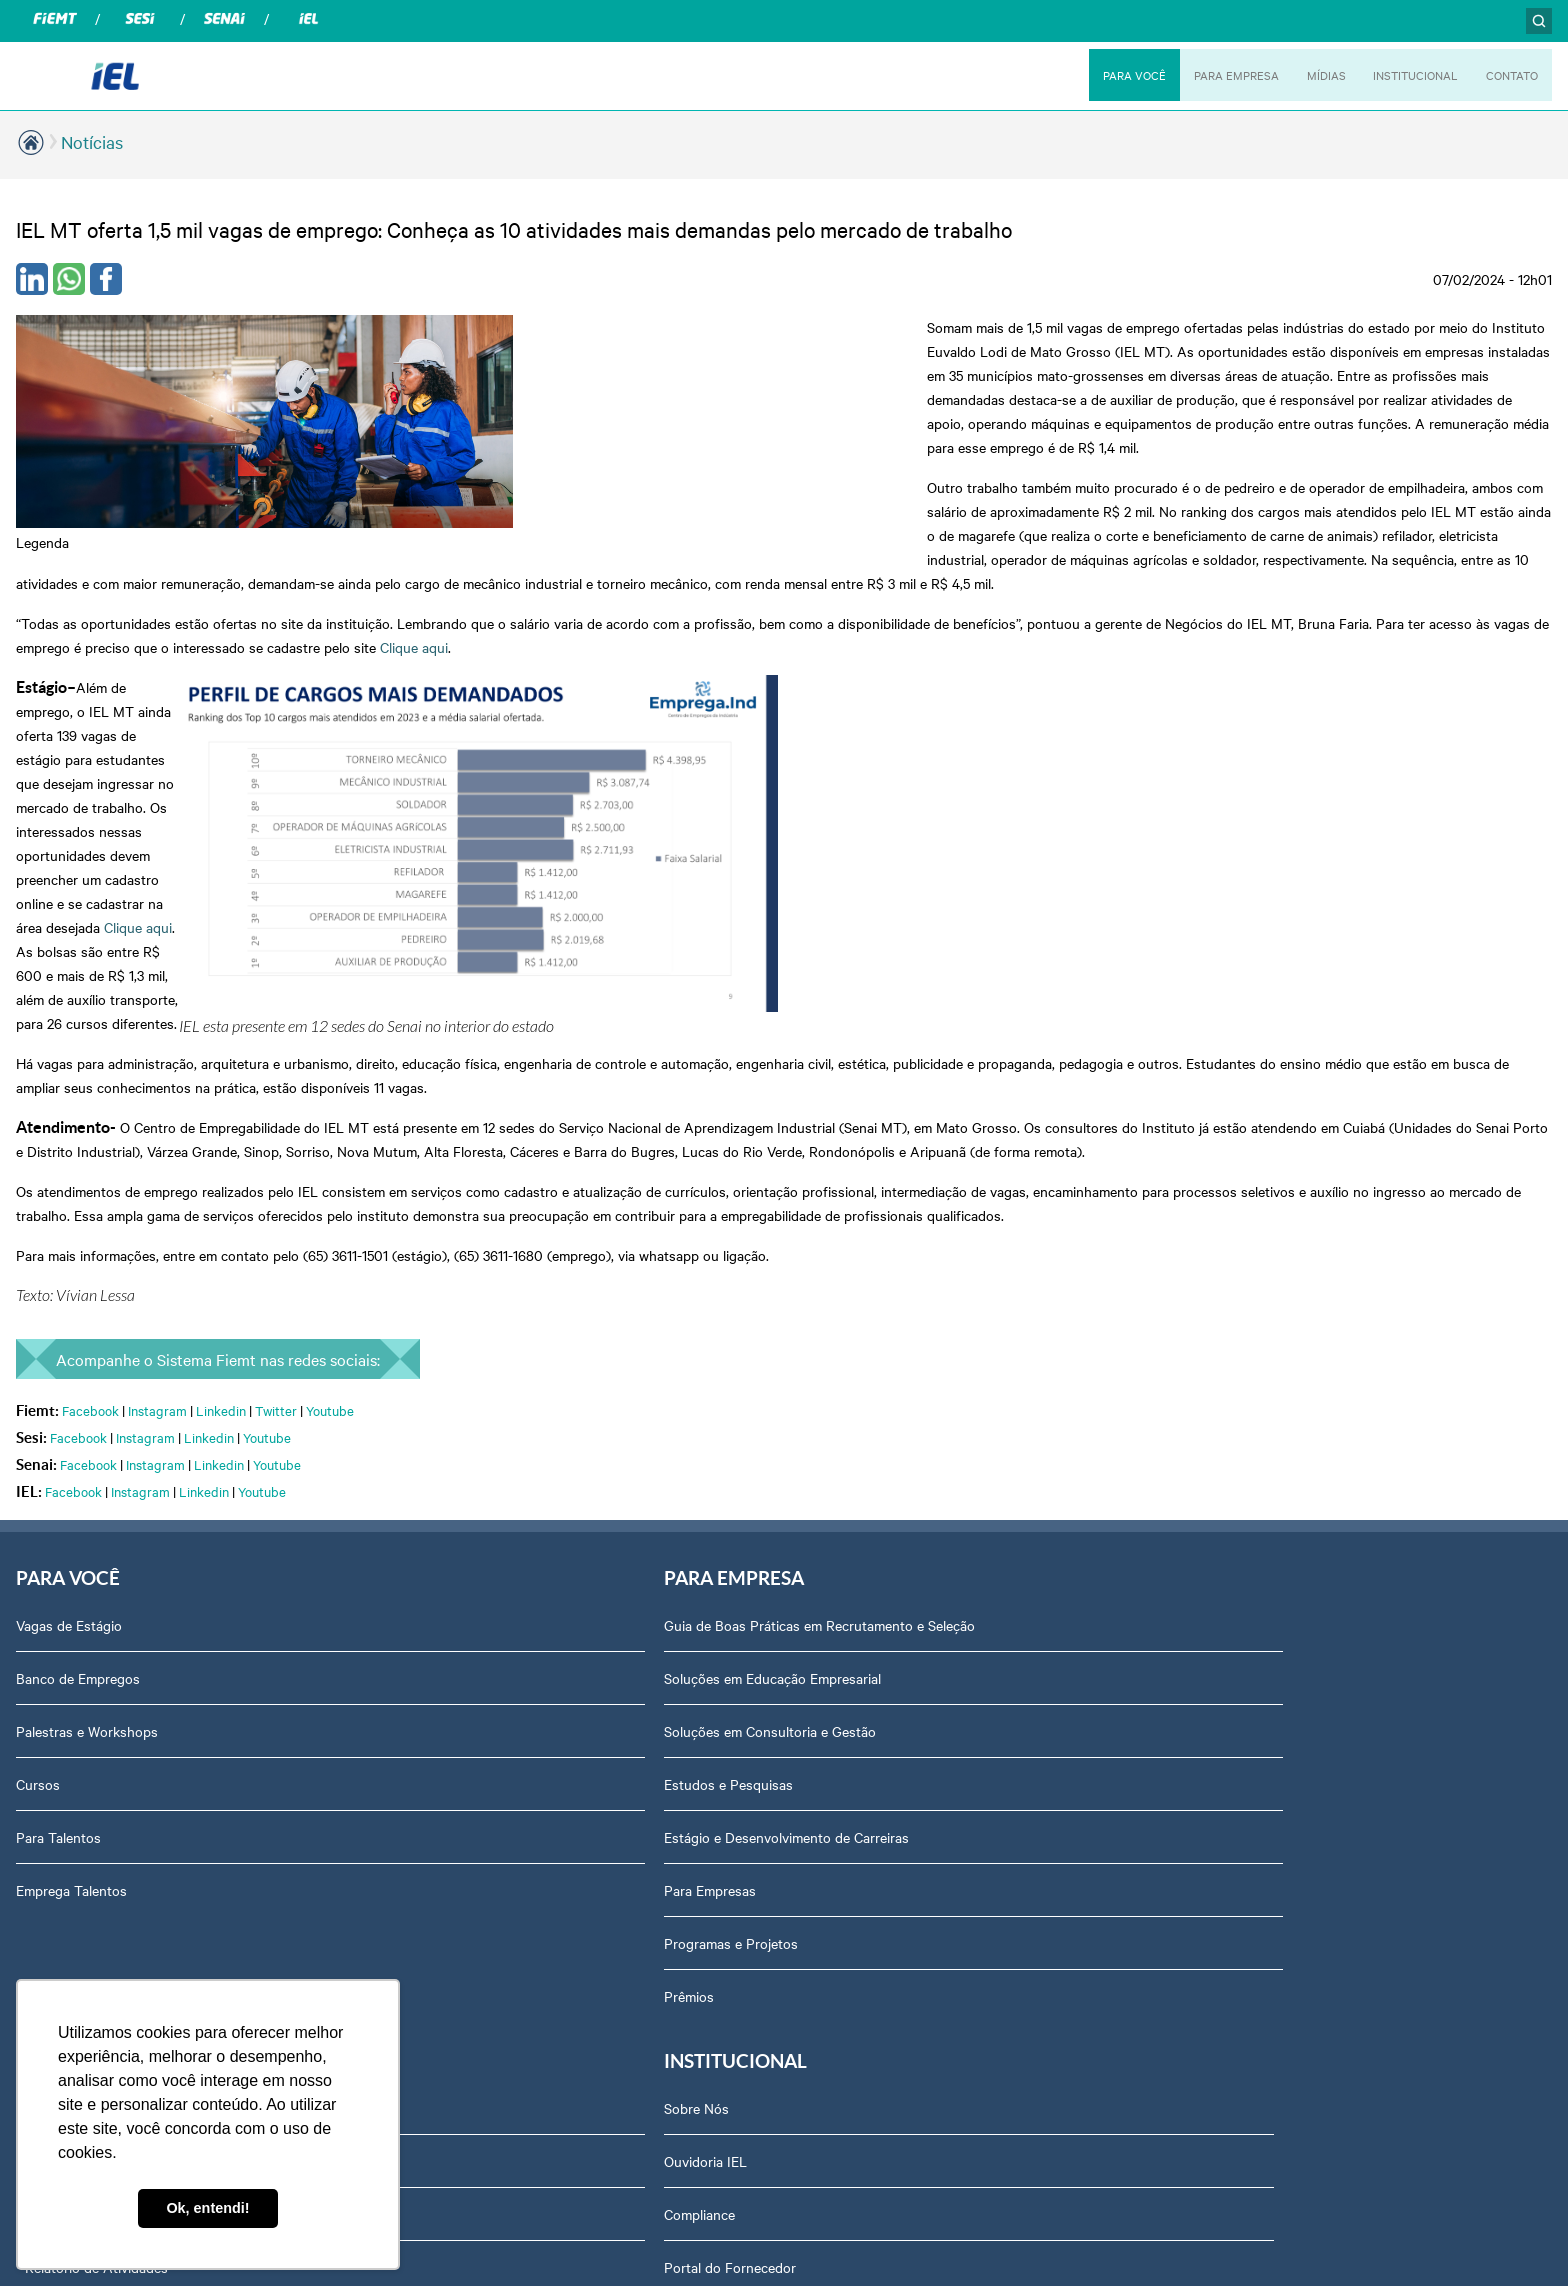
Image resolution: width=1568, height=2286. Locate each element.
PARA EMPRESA (1220, 75)
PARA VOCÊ (1114, 75)
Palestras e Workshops (87, 1326)
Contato (1205, 1697)
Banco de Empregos (78, 1273)
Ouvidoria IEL (1221, 1273)
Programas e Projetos (479, 1538)
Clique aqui (800, 527)
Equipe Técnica (1226, 1591)
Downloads (1214, 1644)
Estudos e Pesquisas (476, 1379)
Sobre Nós (1212, 1220)
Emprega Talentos (71, 1485)
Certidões (1209, 1538)
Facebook (90, 1002)
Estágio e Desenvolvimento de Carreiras (534, 1432)
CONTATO (1509, 75)
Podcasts (825, 1220)
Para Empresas (458, 1485)
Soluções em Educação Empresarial (520, 1273)
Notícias (92, 141)
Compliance (1215, 1326)
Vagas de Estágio (69, 1220)
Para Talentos (58, 1432)
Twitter (276, 1002)
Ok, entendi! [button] (207, 2208)
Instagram (157, 1002)
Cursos (38, 1379)
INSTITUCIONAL (1407, 75)
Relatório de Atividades (867, 1379)
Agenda (1204, 1485)
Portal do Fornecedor (1246, 1379)
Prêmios (437, 1591)
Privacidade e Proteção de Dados (1282, 1432)
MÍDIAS (1313, 75)
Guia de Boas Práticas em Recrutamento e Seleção (567, 1220)
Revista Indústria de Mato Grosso (900, 1326)
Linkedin (221, 1002)
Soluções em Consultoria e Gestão (518, 1326)
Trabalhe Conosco (1236, 1750)
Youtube (330, 1002)
